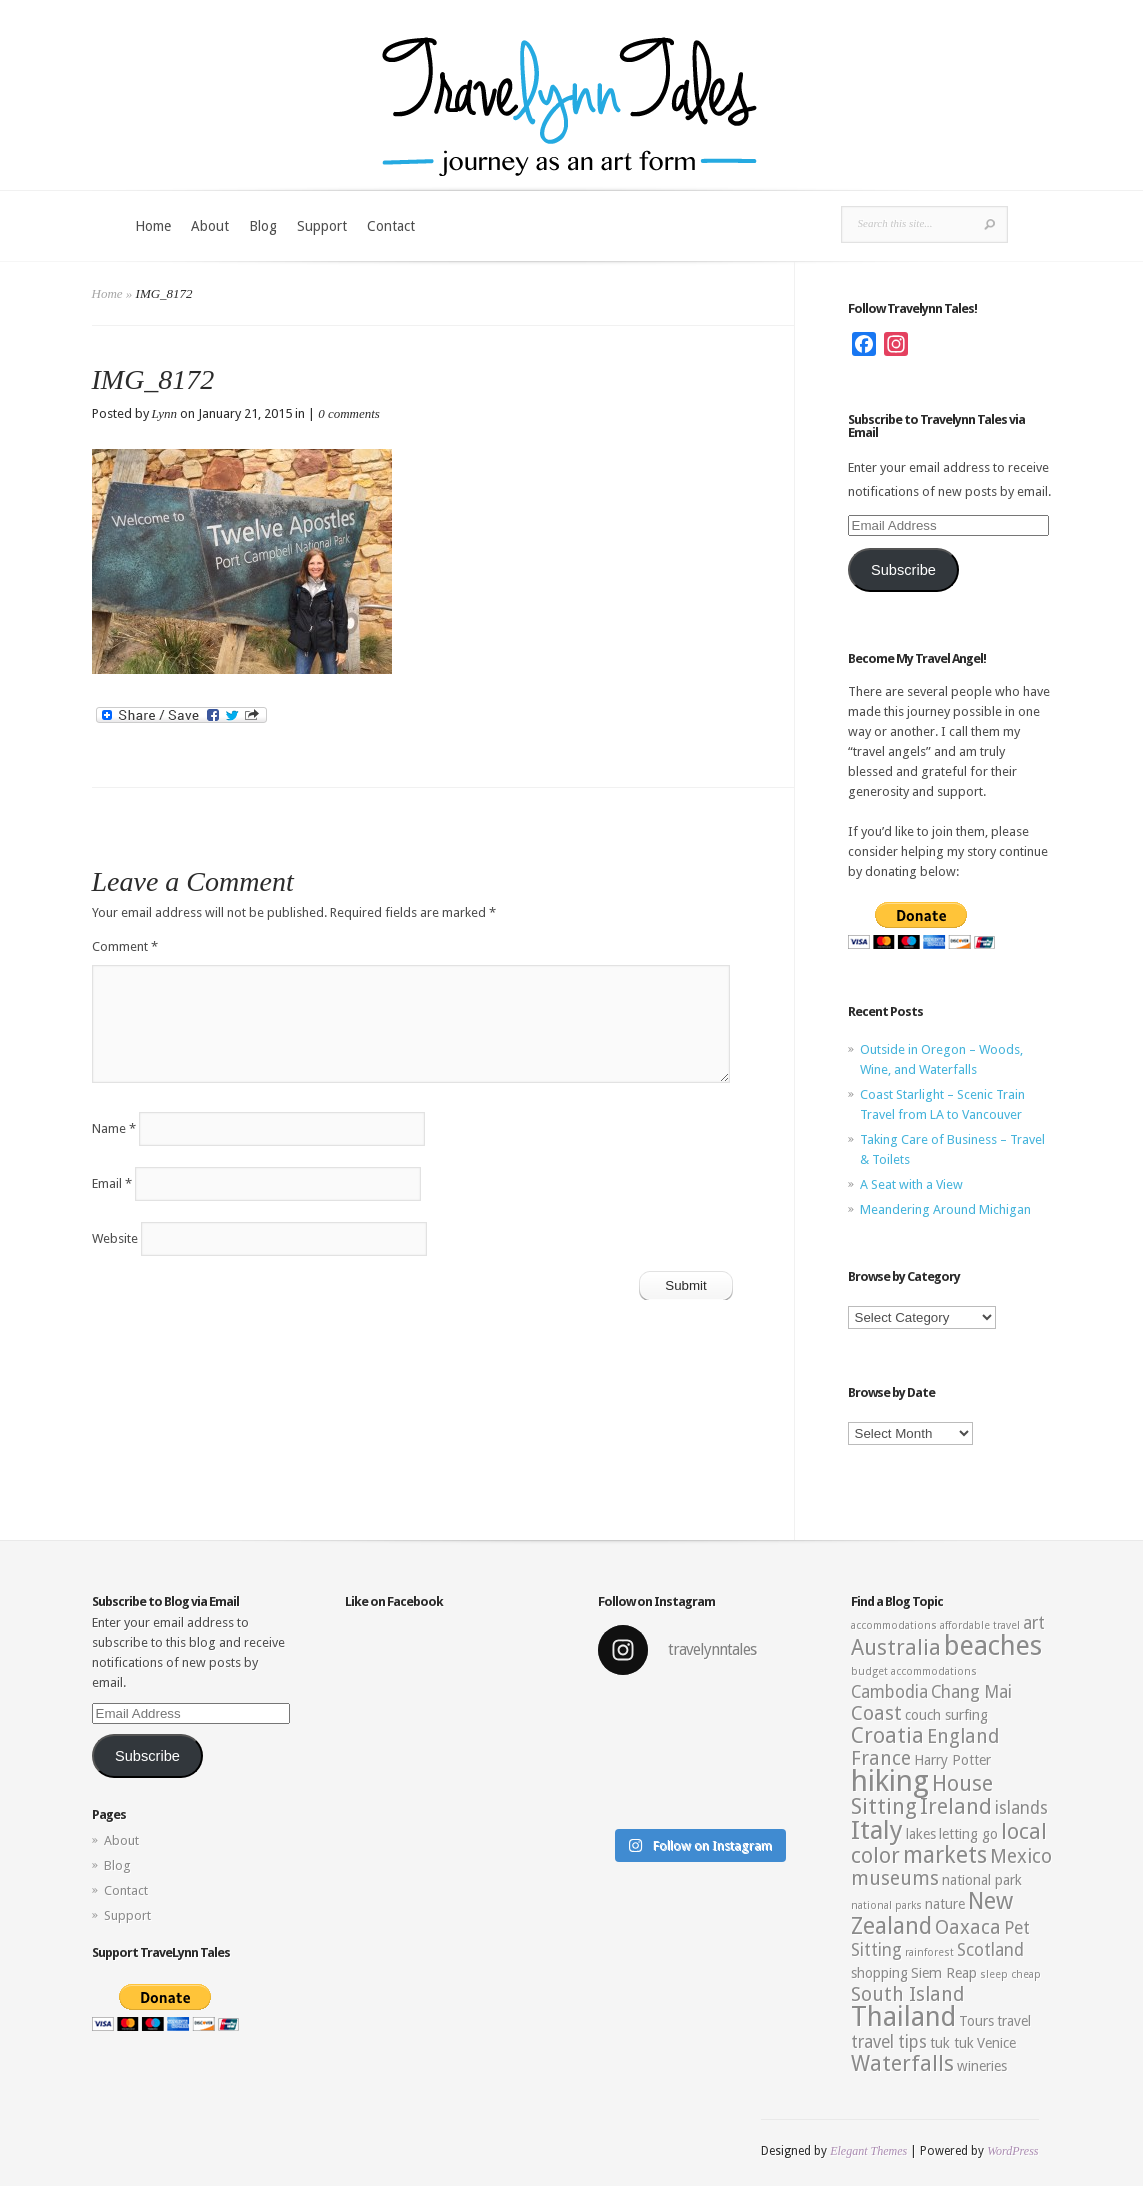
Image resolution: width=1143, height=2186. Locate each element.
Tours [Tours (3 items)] (976, 2021)
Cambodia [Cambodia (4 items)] (889, 1692)
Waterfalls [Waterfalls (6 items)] (902, 2063)
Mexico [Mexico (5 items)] (1021, 1856)
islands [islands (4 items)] (1021, 1808)
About (210, 226)
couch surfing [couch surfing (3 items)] (946, 1715)
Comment (125, 946)
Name (114, 1128)
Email (112, 1183)
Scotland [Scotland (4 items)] (990, 1950)
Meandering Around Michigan (945, 1209)
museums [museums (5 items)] (895, 1878)
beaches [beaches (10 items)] (993, 1646)
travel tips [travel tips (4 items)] (889, 2042)
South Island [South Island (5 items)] (907, 1994)
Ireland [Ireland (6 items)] (956, 1806)
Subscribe (903, 570)
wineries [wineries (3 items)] (982, 2066)
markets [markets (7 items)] (945, 1855)
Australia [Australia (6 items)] (896, 1647)
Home (153, 226)
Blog (263, 226)
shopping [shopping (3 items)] (879, 1973)
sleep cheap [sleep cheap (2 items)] (1010, 1974)
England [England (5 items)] (963, 1736)
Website (115, 1238)
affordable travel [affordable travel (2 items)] (980, 1625)
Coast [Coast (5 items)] (876, 1713)
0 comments (349, 413)
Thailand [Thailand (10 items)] (903, 2017)
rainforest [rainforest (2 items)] (929, 1952)
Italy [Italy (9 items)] (877, 1830)
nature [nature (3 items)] (945, 1904)
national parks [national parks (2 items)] (886, 1905)
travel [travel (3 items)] (1014, 2021)
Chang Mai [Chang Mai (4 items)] (971, 1692)
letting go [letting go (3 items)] (968, 1834)
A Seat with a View (911, 1184)
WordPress (1012, 2151)
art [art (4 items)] (1034, 1623)
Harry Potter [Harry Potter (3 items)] (952, 1760)
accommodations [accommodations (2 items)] (894, 1625)
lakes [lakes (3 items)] (921, 1834)
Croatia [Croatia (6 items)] (887, 1735)
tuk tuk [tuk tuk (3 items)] (952, 2043)
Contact (391, 226)
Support (322, 226)
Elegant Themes (868, 2151)
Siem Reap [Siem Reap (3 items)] (944, 1973)
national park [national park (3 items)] (982, 1880)
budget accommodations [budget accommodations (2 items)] (914, 1671)
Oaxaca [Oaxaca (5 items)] (968, 1927)
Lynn (165, 413)
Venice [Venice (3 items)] (996, 2043)
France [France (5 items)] (881, 1758)
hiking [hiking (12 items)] (890, 1781)
